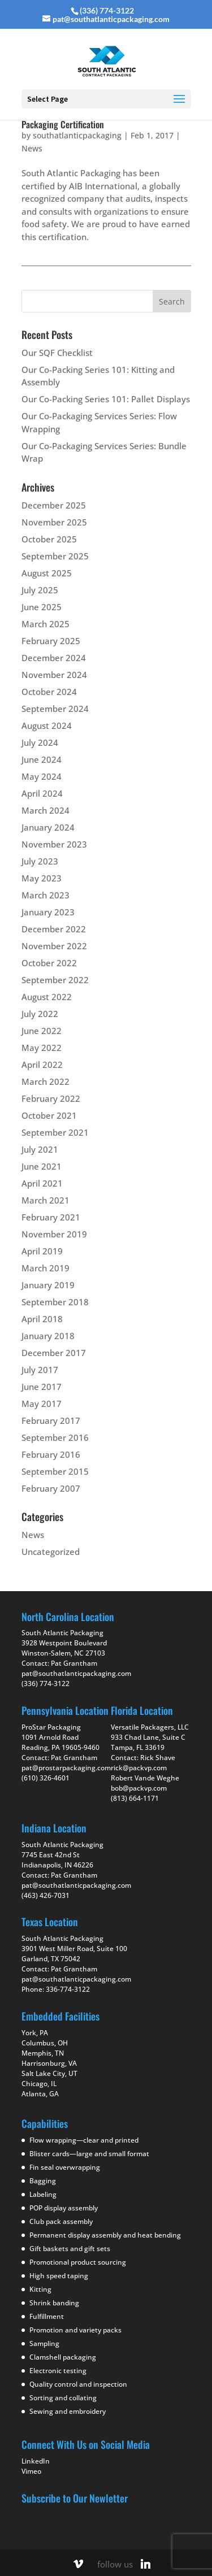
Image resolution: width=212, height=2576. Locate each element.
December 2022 (53, 929)
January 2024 (48, 827)
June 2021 (41, 1166)
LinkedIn (35, 2461)
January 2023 (48, 912)
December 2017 (53, 1352)
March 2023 (45, 895)
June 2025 (41, 606)
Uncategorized (50, 1551)
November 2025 (54, 522)
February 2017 (50, 1420)
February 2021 (50, 1217)
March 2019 (45, 1268)
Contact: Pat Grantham (59, 1757)
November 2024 (54, 674)
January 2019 (48, 1285)
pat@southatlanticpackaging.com (76, 1673)
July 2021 (39, 1149)
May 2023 (41, 878)
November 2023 (54, 844)
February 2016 (50, 1454)
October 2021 (49, 1115)
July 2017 (39, 1369)
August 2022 (46, 996)
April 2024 (42, 793)
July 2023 (39, 861)
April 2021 (42, 1183)
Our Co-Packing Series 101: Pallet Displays (105, 399)
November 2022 (54, 946)
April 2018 (42, 1318)
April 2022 (42, 1064)
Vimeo (31, 2471)
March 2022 (45, 1081)
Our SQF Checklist (57, 352)
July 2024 (39, 742)
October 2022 (49, 962)
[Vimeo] (78, 2564)
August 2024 (46, 725)
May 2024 (41, 776)
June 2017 (41, 1386)
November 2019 (54, 1234)
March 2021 (45, 1200)
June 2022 (41, 1030)
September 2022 (55, 979)
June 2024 (41, 759)
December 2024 (53, 657)
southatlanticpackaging (77, 135)
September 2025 (55, 556)
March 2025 (45, 623)
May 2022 (41, 1047)
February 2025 (50, 640)
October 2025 (49, 539)
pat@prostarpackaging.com (66, 1768)
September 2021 (55, 1132)
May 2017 (41, 1403)
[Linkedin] (145, 2564)
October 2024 (49, 691)
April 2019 (42, 1251)
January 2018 (48, 1335)
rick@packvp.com (139, 1768)
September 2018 (55, 1301)
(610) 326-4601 (45, 1778)
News (31, 148)
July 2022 (39, 1013)
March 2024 (45, 810)
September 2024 (55, 708)
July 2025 (39, 590)
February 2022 (50, 1098)
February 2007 (50, 1488)
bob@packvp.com (139, 1788)
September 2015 (55, 1471)
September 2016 (55, 1437)
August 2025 (46, 573)
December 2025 (53, 505)
